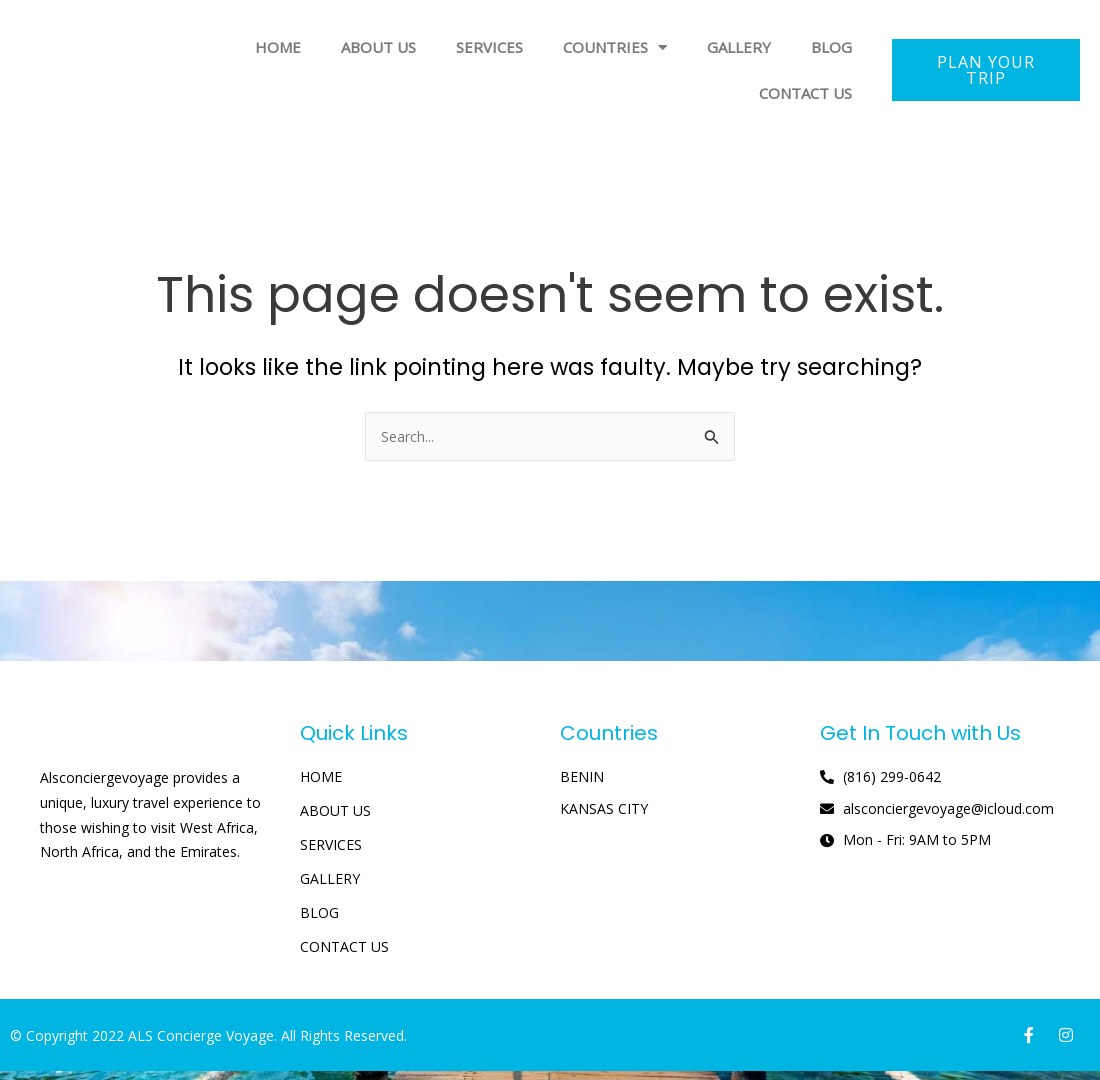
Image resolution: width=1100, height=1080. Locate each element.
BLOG (831, 47)
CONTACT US (805, 93)
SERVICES (489, 47)
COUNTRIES (615, 47)
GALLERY (739, 47)
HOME (278, 47)
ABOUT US (378, 47)
